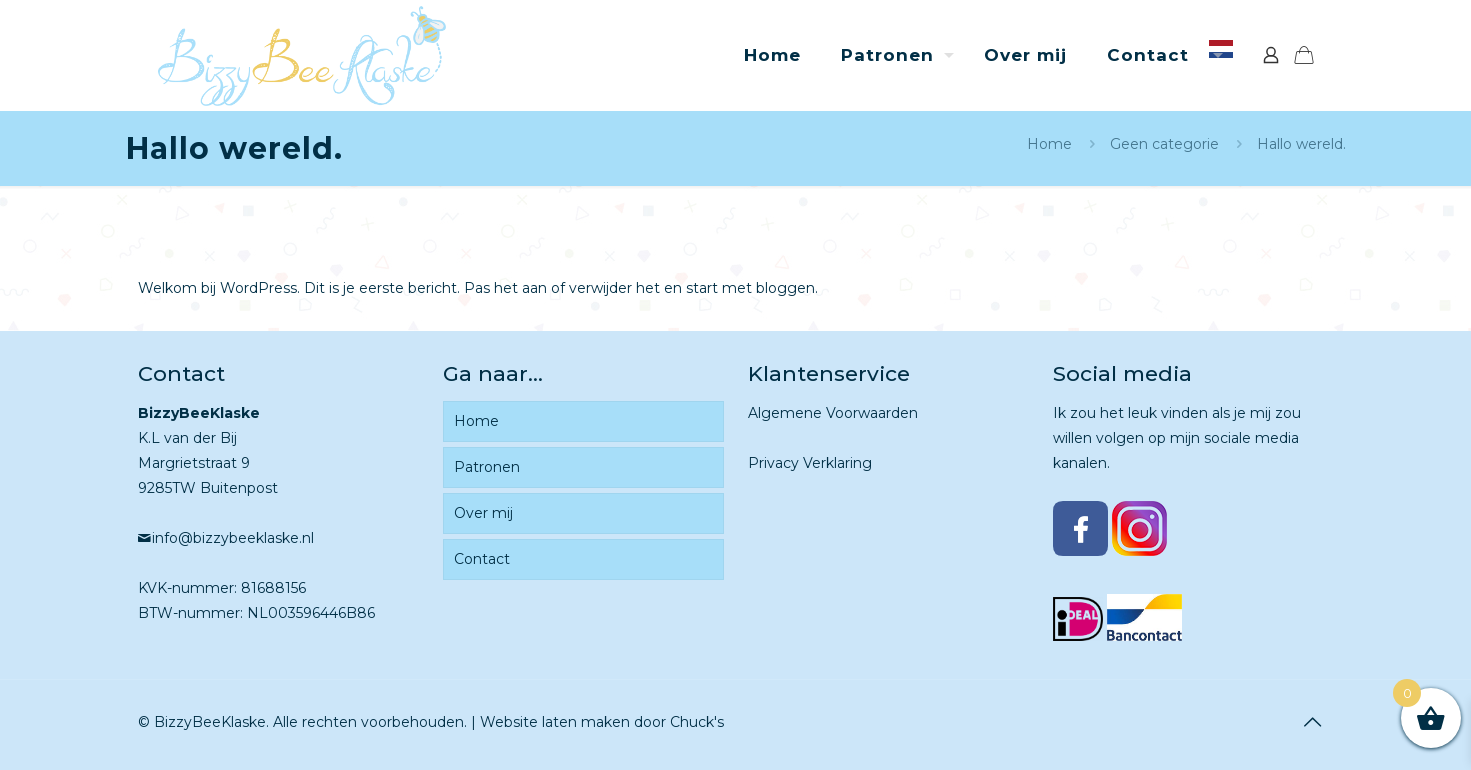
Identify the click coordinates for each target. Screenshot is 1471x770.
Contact (482, 559)
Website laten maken (555, 722)
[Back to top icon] (1313, 722)
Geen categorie (1164, 144)
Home (1049, 144)
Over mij (483, 513)
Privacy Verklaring (810, 463)
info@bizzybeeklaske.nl (233, 538)
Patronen (487, 467)
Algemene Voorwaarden (833, 413)
